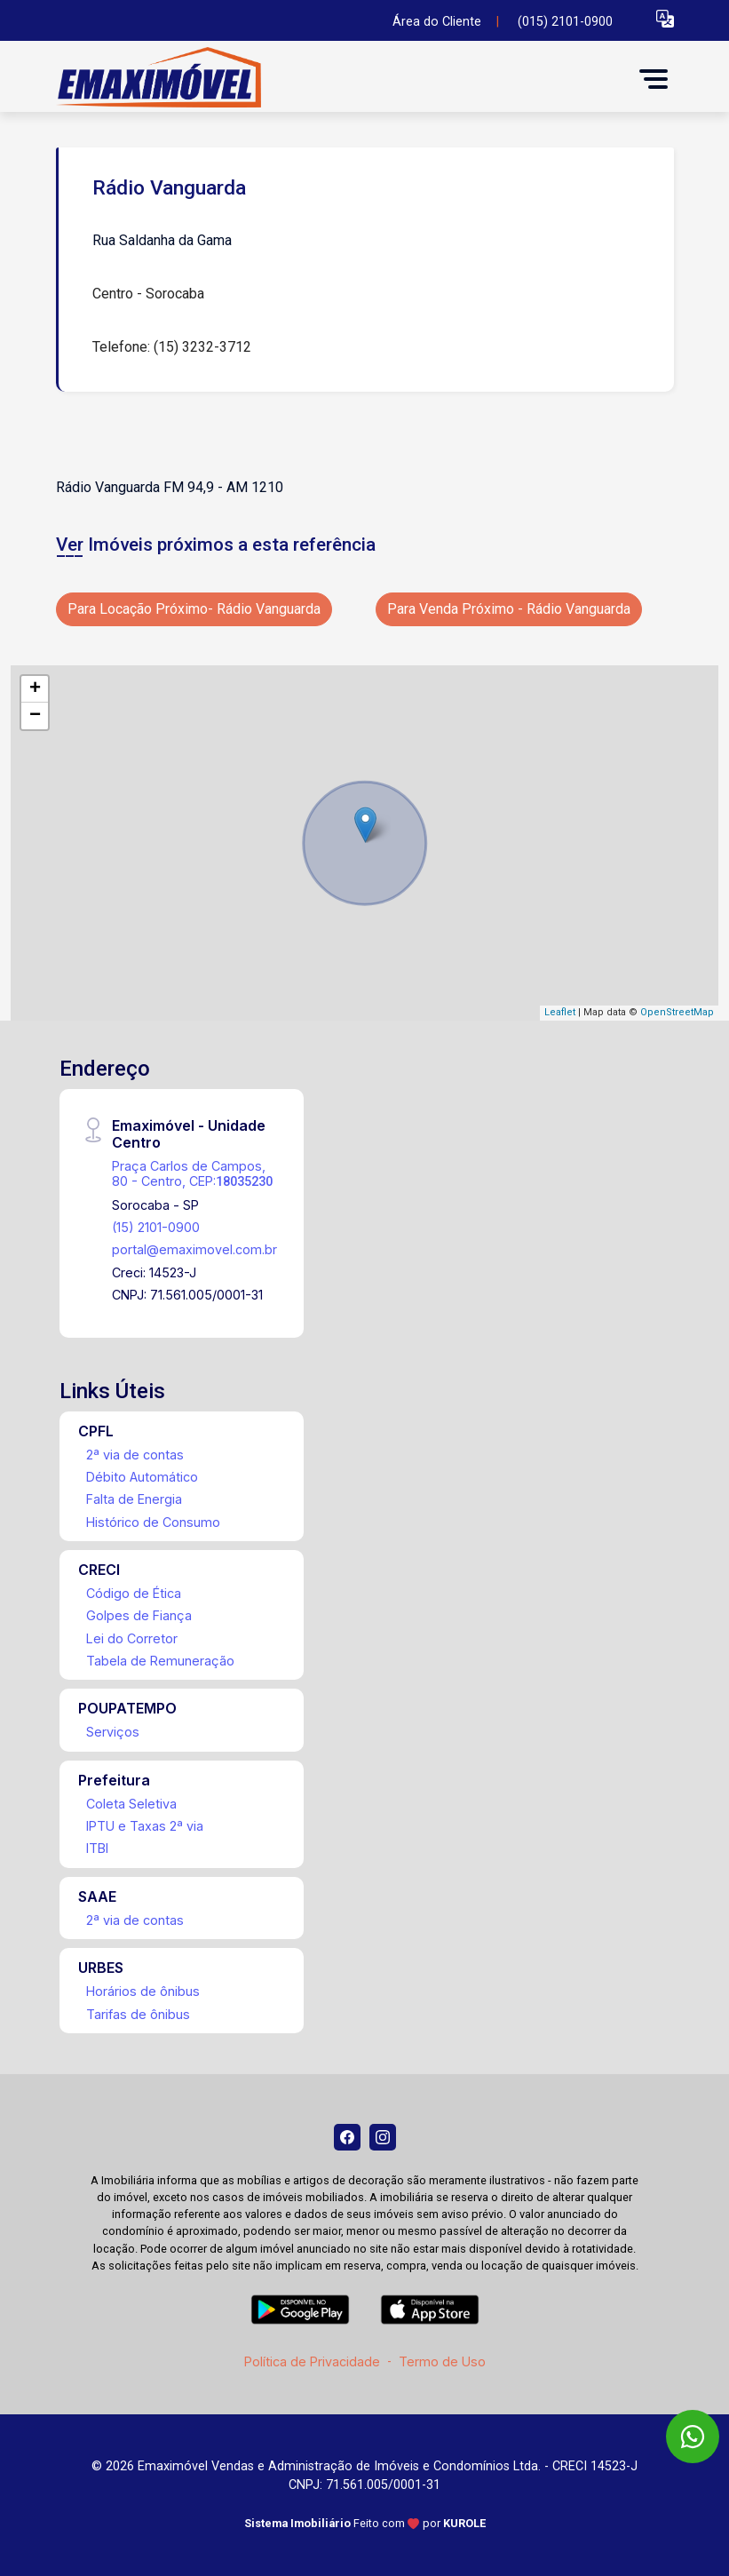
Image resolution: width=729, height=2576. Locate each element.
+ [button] (35, 689)
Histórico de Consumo (153, 1522)
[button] (665, 18)
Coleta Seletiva (131, 1803)
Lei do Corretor (132, 1638)
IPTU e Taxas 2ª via (144, 1825)
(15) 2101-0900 (156, 1227)
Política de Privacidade (312, 2361)
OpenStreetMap (677, 1012)
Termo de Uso (442, 2361)
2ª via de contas (135, 1454)
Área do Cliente (436, 21)
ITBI (97, 1848)
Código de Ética (133, 1593)
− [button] (35, 716)
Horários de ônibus (143, 1991)
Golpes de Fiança (139, 1615)
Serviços (112, 1731)
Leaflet (559, 1012)
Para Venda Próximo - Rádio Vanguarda (508, 608)
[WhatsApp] (692, 2436)
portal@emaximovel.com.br (194, 1249)
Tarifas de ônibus (138, 2014)
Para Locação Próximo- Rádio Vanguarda (194, 608)
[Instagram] (382, 2137)
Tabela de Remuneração (160, 1660)
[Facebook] (347, 2137)
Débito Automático (142, 1476)
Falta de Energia (134, 1499)
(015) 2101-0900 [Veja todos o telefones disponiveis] (565, 21)
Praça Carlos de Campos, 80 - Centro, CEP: (192, 1173)
